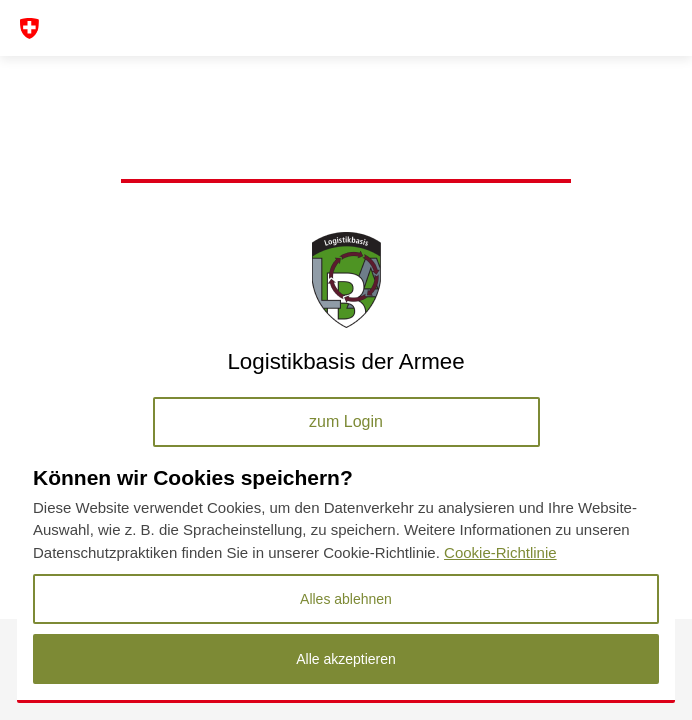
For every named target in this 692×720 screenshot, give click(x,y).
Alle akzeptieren (346, 659)
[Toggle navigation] (39, 28)
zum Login (346, 421)
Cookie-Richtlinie (500, 552)
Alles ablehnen (346, 599)
